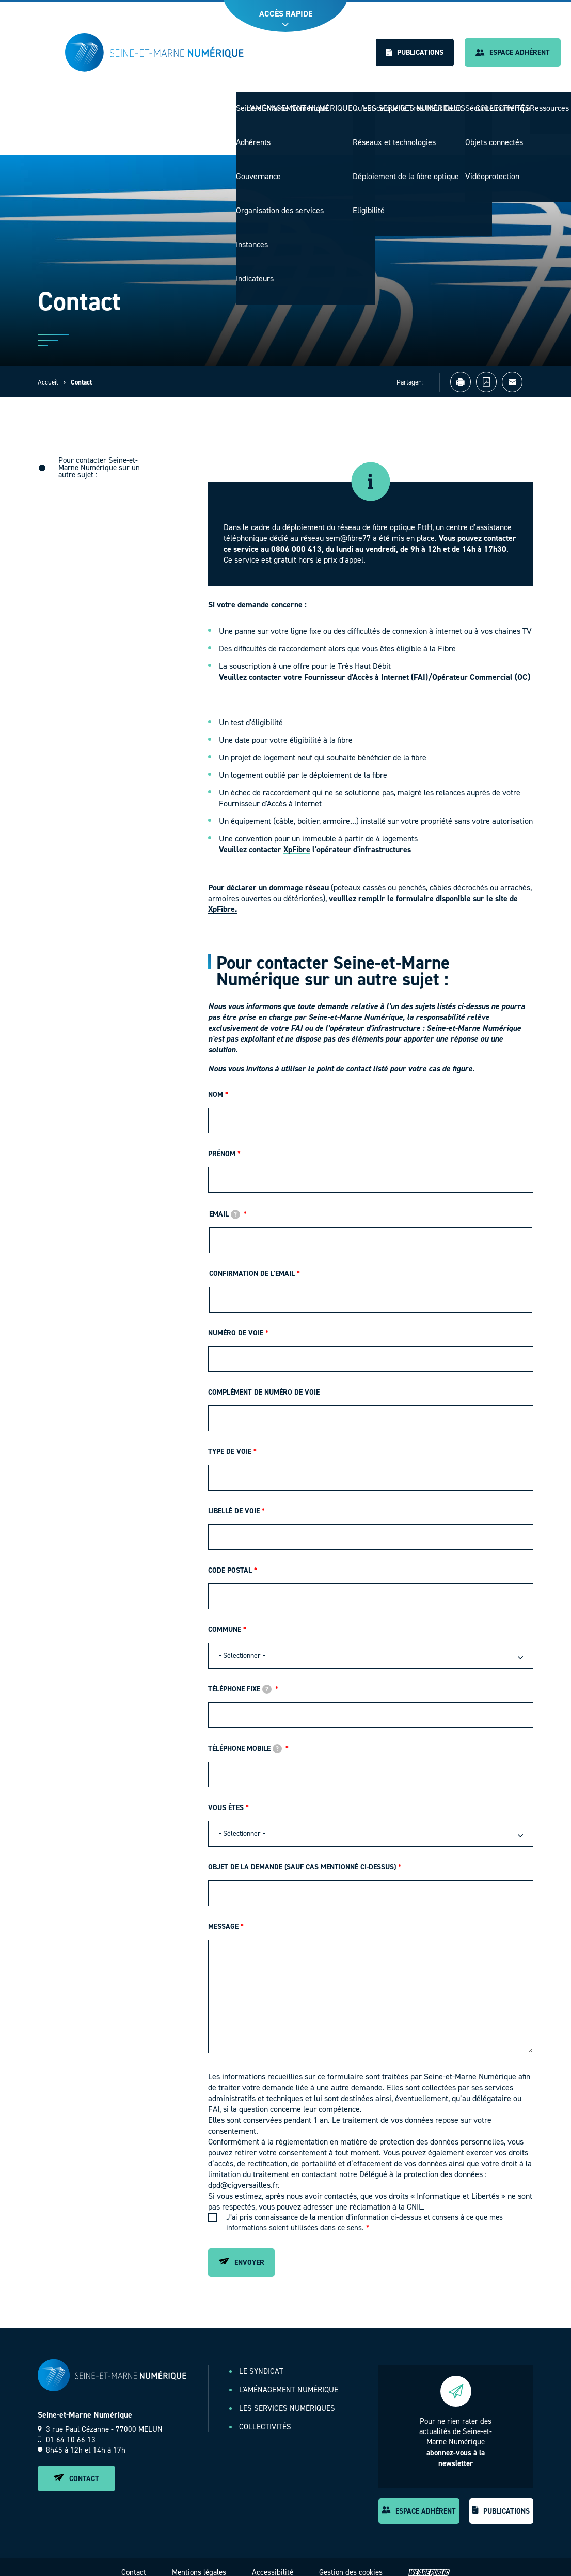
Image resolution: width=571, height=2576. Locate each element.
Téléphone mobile (245, 1737)
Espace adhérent (512, 52)
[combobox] (370, 1645)
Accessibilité (272, 2561)
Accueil (48, 371)
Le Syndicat (229, 103)
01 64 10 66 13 (67, 2429)
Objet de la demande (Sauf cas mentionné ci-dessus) (302, 1856)
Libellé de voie (234, 1500)
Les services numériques (419, 103)
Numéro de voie (235, 1322)
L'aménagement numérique (311, 103)
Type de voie (229, 1441)
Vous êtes (226, 1797)
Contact (76, 2468)
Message (223, 1916)
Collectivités (504, 103)
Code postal (230, 1559)
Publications (414, 52)
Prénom (221, 1143)
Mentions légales (199, 2561)
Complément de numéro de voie (264, 1381)
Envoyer (241, 2252)
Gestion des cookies (351, 2561)
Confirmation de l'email (252, 1263)
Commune (224, 1619)
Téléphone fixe (240, 1678)
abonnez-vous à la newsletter (455, 2447)
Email (224, 1203)
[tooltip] (235, 1203)
